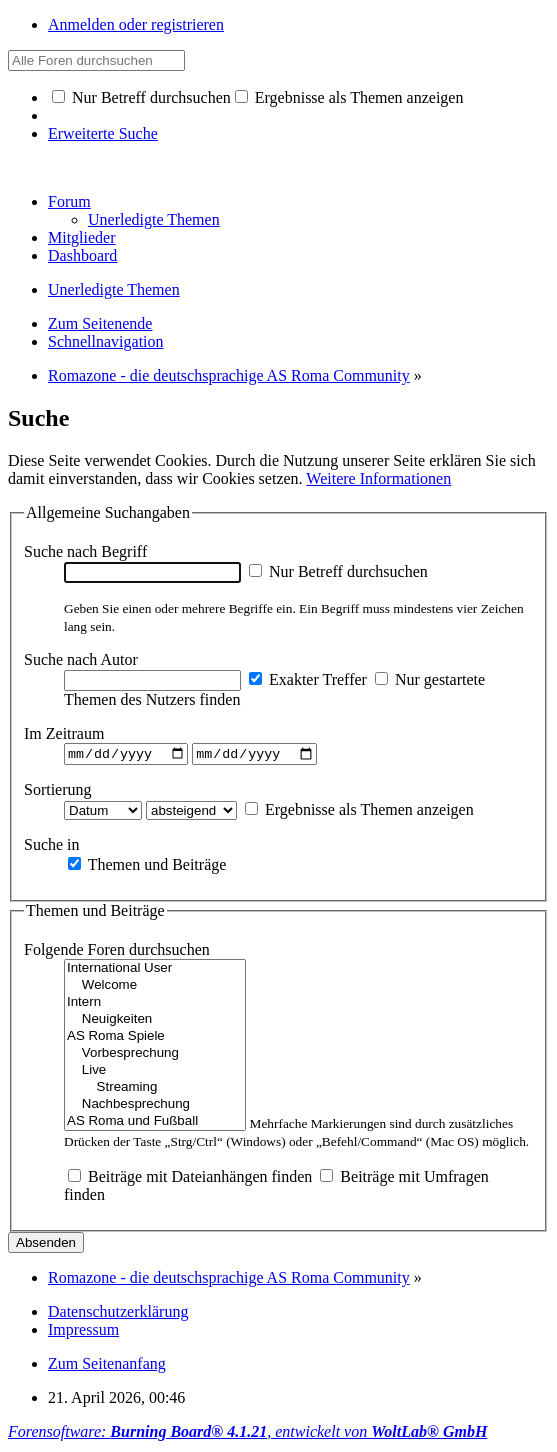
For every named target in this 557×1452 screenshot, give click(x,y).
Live (155, 1073)
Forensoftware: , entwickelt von (247, 1434)
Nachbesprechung (155, 1107)
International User (155, 971)
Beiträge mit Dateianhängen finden (190, 1179)
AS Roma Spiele (155, 1039)
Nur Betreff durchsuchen (141, 97)
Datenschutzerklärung (118, 1314)
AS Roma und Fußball (155, 1124)
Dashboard (82, 255)
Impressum (83, 1332)
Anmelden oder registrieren (136, 24)
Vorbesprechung (155, 1056)
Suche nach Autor (81, 659)
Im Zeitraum (64, 733)
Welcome (155, 988)
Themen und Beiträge (147, 866)
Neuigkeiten (155, 1022)
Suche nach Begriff (85, 551)
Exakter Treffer (308, 679)
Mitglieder (82, 237)
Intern (155, 1005)
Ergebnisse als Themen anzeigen (349, 97)
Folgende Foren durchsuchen (117, 952)
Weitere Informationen (378, 478)
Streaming (155, 1090)
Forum (69, 201)
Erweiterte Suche (103, 133)
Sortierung (58, 791)
